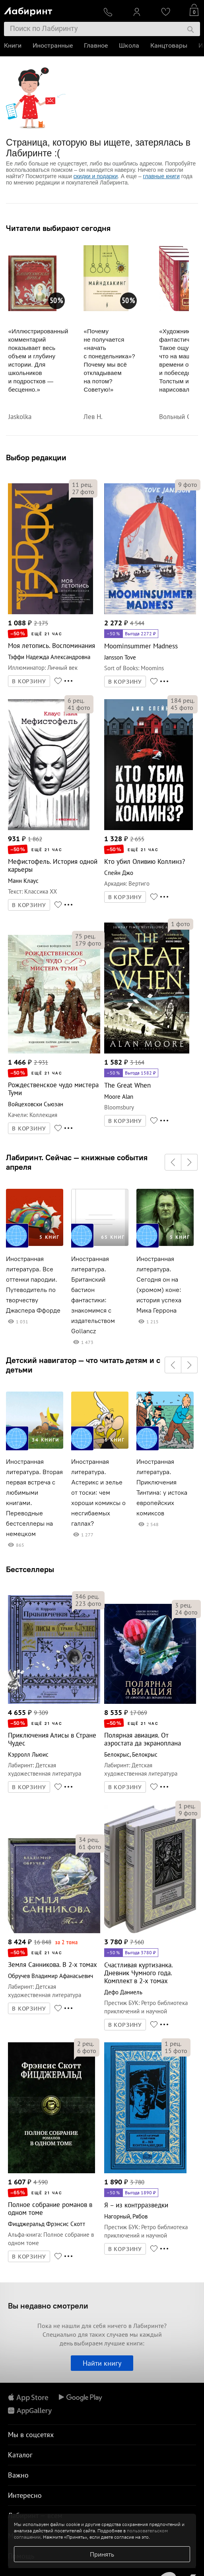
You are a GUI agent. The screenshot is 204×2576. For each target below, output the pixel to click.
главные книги (161, 176)
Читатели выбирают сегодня (58, 228)
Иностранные (53, 45)
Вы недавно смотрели (48, 2306)
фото (83, 491)
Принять (102, 2554)
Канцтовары (168, 45)
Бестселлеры (30, 1569)
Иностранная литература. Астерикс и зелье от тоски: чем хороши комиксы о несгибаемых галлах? (98, 1492)
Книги (12, 45)
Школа (129, 45)
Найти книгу (102, 2363)
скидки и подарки (96, 176)
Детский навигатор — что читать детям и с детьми (83, 1365)
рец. (82, 484)
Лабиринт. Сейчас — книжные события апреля (77, 1162)
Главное (96, 45)
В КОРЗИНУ (29, 681)
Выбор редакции (36, 457)
